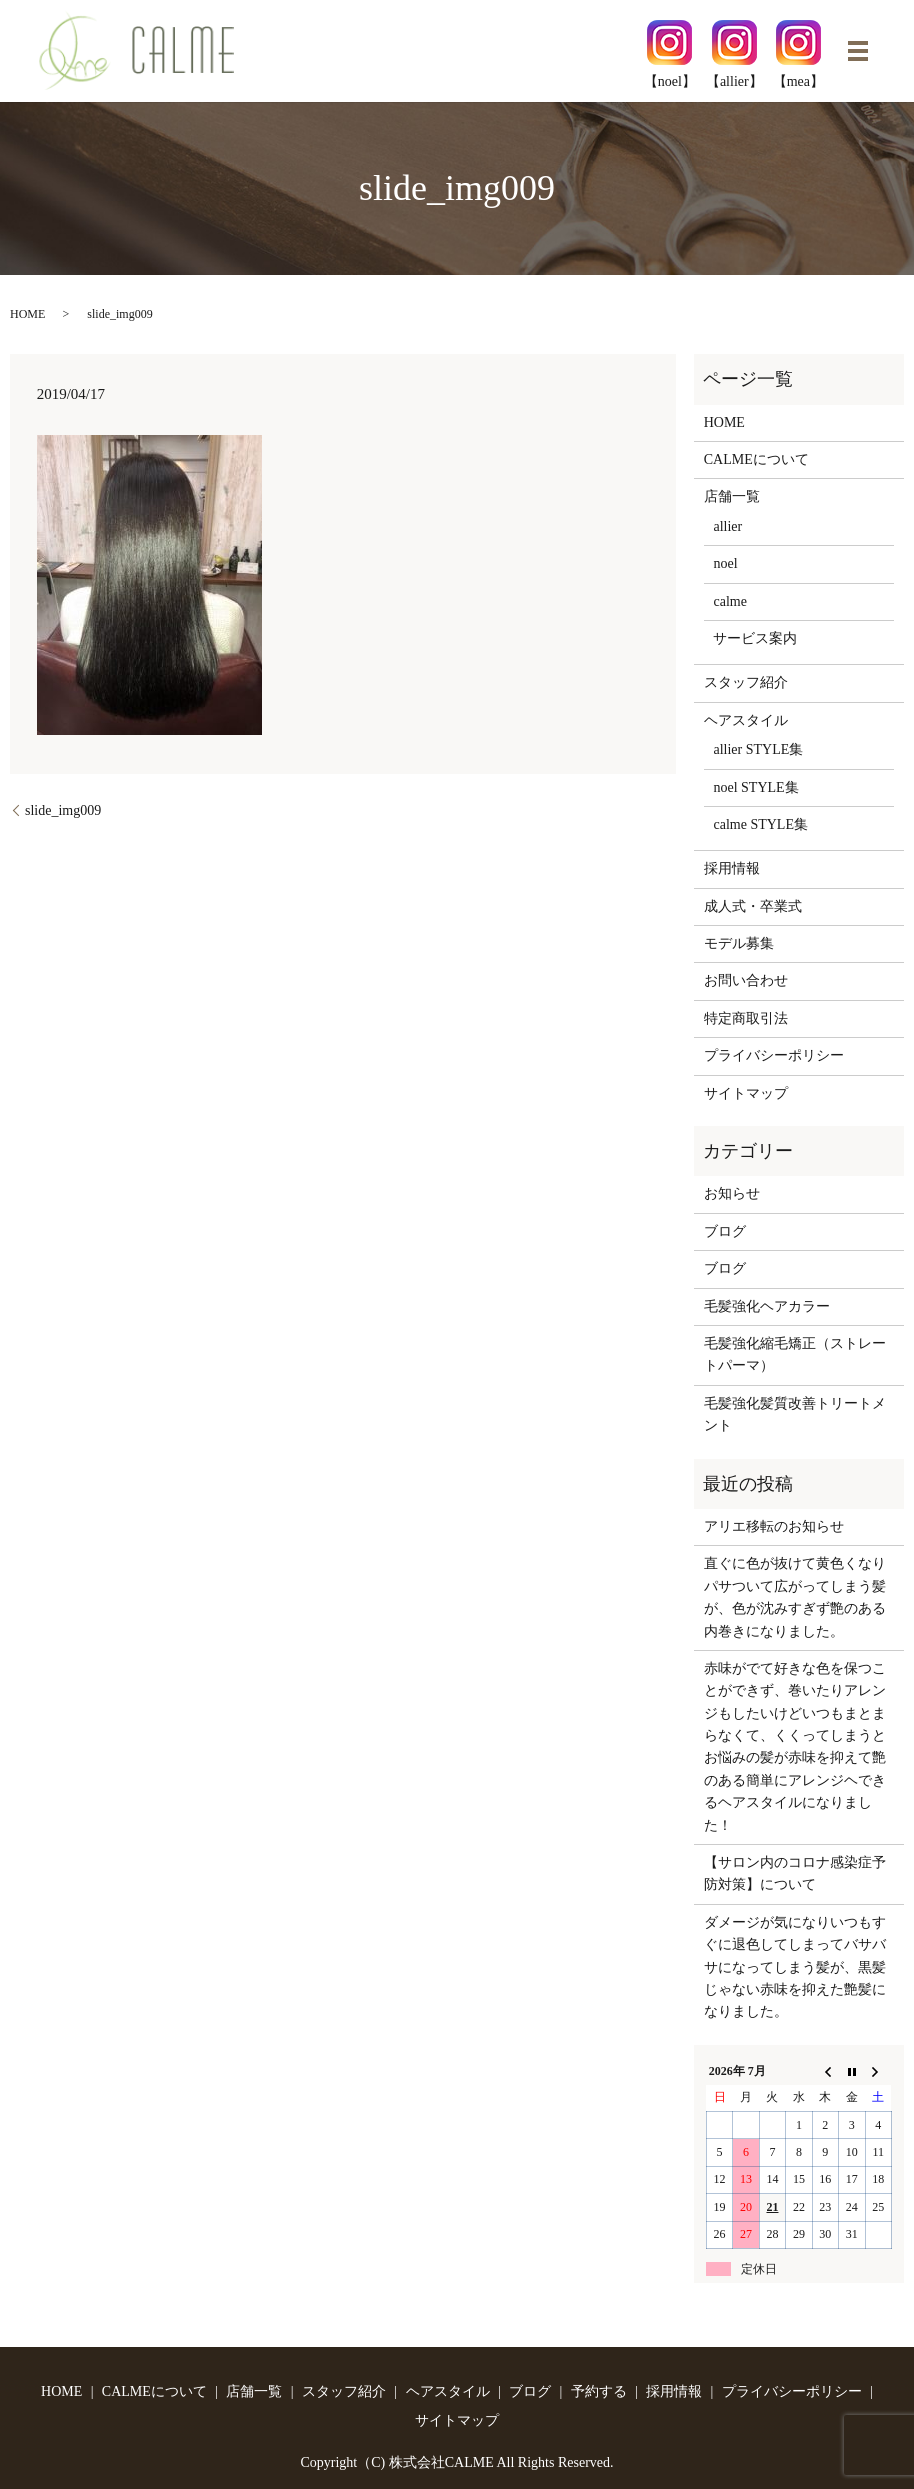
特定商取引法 (746, 1018)
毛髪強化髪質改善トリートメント (795, 1414)
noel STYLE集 (755, 787)
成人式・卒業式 (753, 906)
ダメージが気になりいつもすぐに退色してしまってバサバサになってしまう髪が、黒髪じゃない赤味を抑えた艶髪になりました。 (795, 1967)
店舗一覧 (732, 496)
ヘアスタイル (746, 720)
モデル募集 (739, 943)
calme (729, 601)
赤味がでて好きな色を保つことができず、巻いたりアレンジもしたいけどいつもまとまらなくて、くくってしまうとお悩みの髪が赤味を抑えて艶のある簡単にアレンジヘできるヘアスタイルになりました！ (795, 1747)
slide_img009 (63, 810)
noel (725, 563)
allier (727, 526)
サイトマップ (746, 1093)
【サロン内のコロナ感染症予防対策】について (795, 1873)
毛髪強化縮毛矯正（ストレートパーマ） (795, 1354)
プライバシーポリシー (774, 1055)
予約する (599, 2391)
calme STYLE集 (760, 824)
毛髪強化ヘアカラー (767, 1306)
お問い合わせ (746, 980)
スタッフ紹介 (746, 682)
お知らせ (732, 1193)
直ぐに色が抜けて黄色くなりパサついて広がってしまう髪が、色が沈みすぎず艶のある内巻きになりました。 (795, 1597)
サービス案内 (755, 638)
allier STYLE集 (758, 749)
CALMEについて (756, 459)
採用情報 (732, 868)
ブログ (725, 1231)
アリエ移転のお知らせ (774, 1526)
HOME (27, 314)
